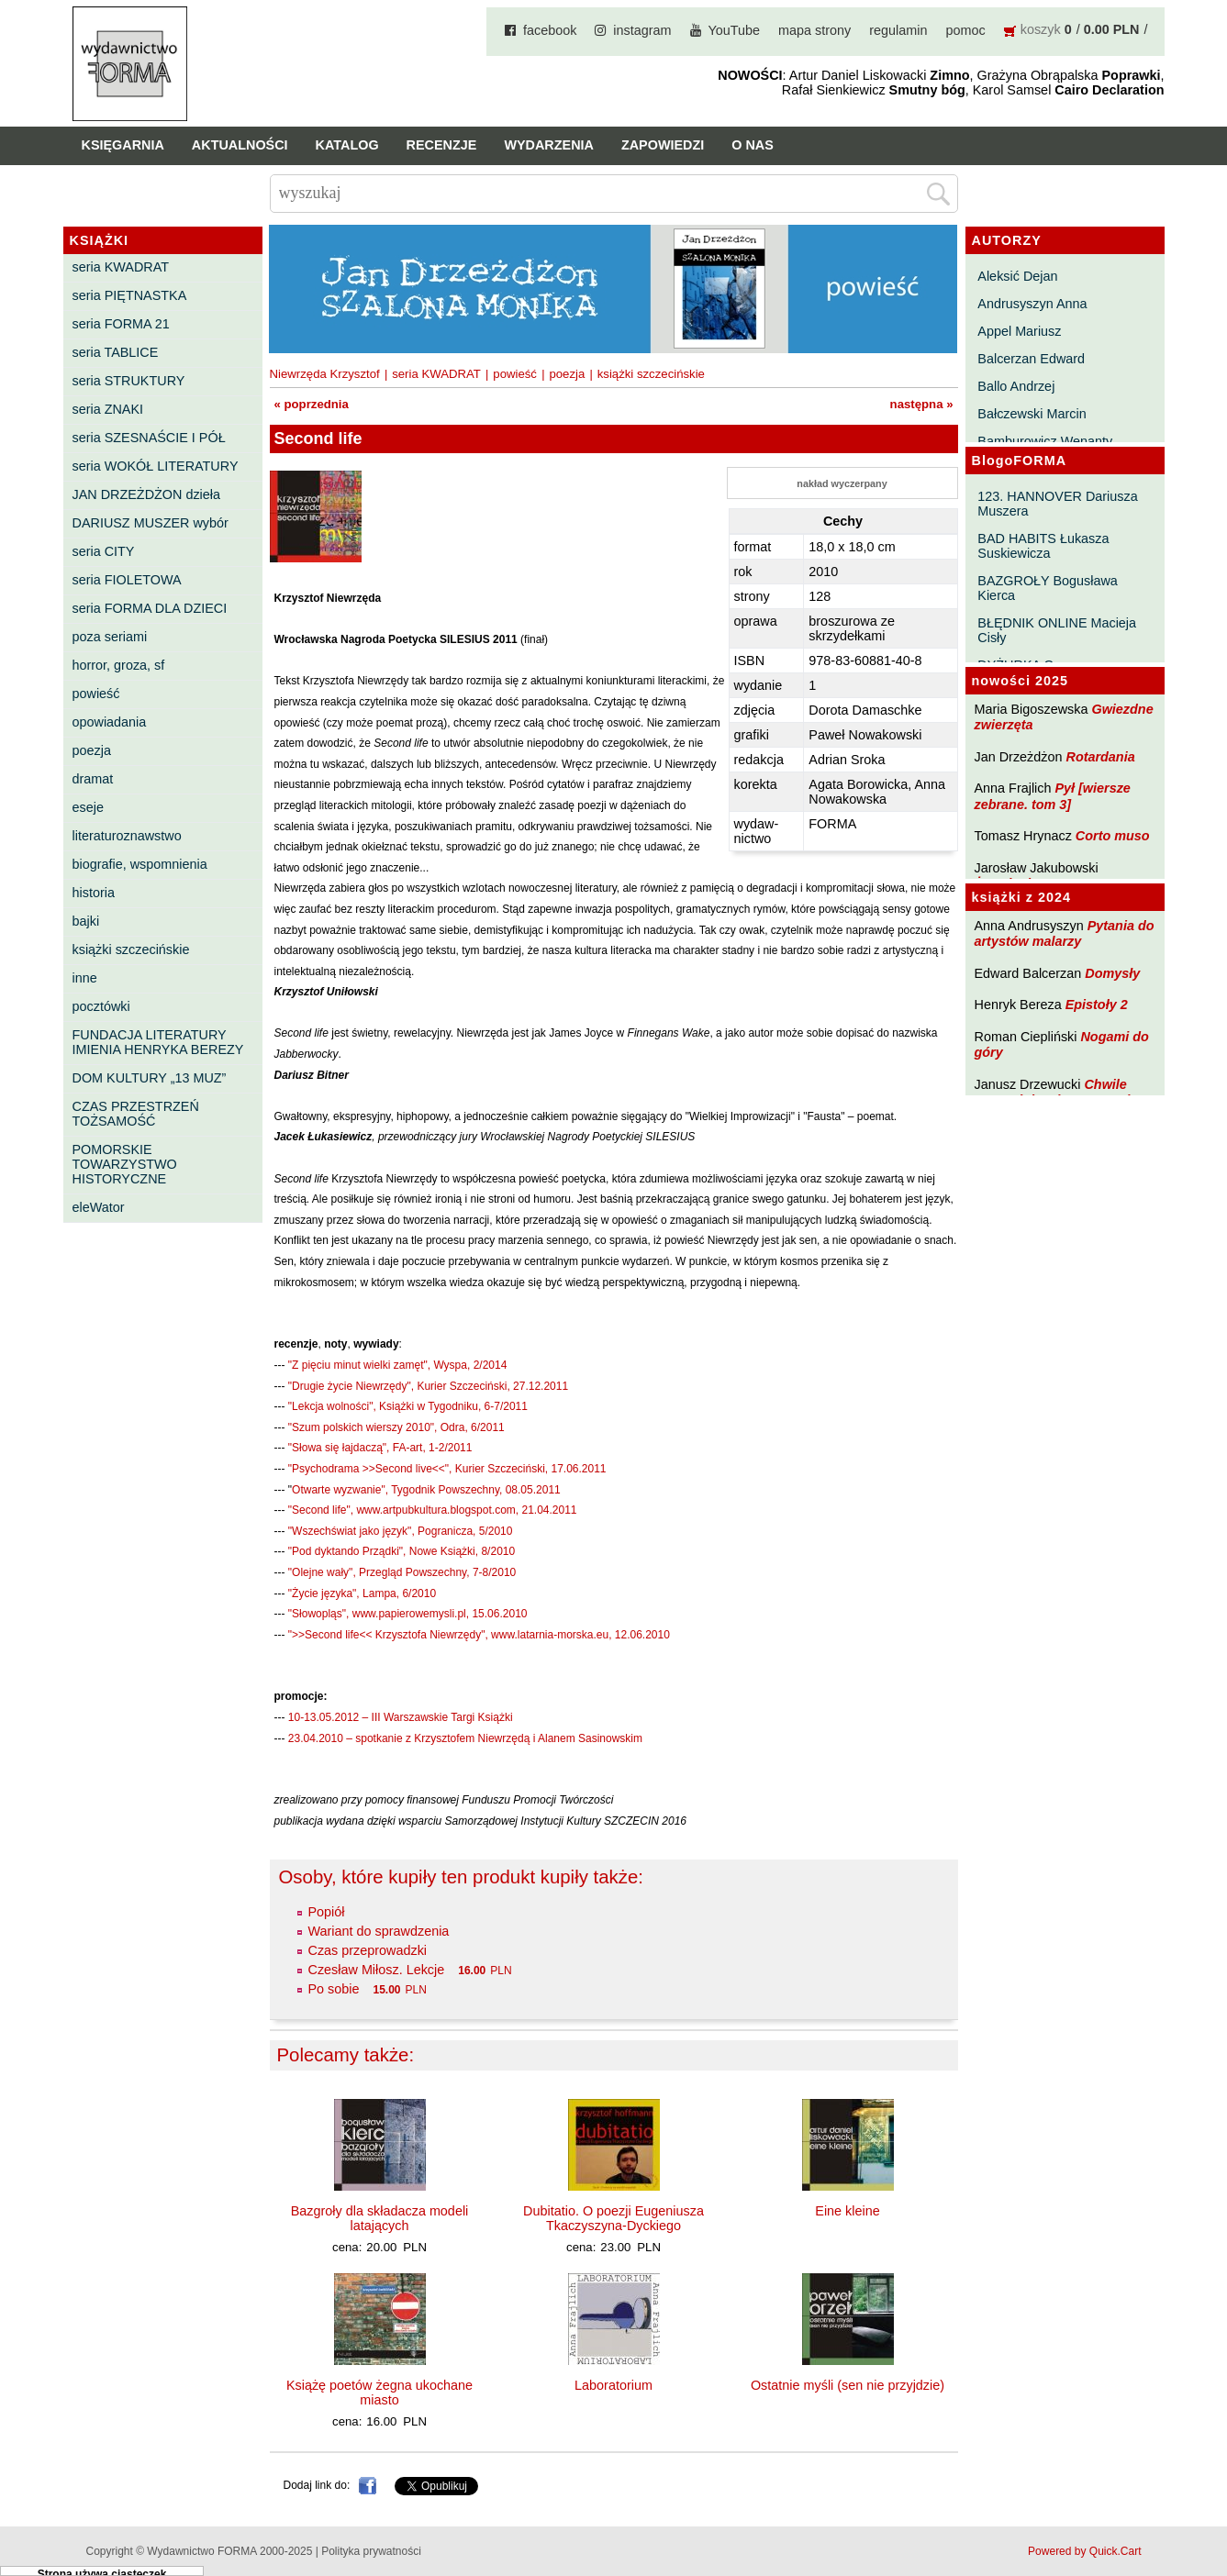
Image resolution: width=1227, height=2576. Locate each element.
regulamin (898, 30)
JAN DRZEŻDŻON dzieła (147, 494)
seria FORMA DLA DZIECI (150, 608)
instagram (642, 30)
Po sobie (334, 1989)
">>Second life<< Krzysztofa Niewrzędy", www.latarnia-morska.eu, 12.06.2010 (479, 1634)
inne (85, 978)
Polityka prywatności (371, 2551)
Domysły (1112, 973)
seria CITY (104, 551)
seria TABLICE (116, 352)
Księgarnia (123, 145)
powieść (96, 693)
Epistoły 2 (1096, 1004)
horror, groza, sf (119, 665)
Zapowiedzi (662, 145)
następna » (922, 404)
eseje (88, 807)
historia (94, 892)
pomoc (966, 30)
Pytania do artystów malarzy (1064, 933)
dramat (93, 779)
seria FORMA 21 (121, 323)
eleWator (99, 1207)
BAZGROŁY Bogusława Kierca (1047, 588)
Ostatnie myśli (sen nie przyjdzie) (847, 2385)
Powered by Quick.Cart (1084, 2551)
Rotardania (1099, 756)
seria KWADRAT (121, 267)
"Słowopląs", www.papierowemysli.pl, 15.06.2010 (408, 1613)
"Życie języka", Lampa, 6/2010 (362, 1593)
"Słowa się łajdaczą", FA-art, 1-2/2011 (380, 1447)
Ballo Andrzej (1015, 386)
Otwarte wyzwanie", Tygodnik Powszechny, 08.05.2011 (426, 1489)
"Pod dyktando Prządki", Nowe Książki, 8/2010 (401, 1551)
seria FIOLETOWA (127, 579)
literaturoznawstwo (127, 835)
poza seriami (110, 636)
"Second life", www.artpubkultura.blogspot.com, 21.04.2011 (432, 1510)
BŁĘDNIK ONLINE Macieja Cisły (1056, 630)
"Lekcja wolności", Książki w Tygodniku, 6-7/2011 (408, 1406)
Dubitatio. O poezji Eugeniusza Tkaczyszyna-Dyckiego (613, 2218)
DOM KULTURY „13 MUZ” (150, 1078)
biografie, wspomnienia (140, 864)
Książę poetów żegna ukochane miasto (379, 2392)
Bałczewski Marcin (1031, 413)
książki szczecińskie (131, 949)
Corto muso (1113, 835)
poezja (92, 750)
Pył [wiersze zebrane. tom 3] (1053, 796)
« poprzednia (311, 404)
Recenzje (442, 145)
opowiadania (110, 722)
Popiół (326, 1911)
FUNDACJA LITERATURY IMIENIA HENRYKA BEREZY (158, 1042)
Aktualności (240, 145)
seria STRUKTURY (129, 380)
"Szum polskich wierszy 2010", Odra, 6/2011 (396, 1427)
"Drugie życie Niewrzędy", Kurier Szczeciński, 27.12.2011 (428, 1386)
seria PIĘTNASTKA (130, 295)
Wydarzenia (549, 145)
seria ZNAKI (108, 409)
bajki (86, 921)
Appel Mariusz (1019, 331)
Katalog (347, 145)
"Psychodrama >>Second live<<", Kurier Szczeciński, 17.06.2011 (447, 1468)
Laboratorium (613, 2385)
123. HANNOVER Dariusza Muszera (1057, 503)
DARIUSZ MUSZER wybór (151, 523)
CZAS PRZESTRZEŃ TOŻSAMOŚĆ (136, 1113)
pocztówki (101, 1006)
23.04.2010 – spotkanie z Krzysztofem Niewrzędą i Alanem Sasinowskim (465, 1738)
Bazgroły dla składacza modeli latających (380, 2218)
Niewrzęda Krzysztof (325, 374)
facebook (549, 30)
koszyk (1041, 29)
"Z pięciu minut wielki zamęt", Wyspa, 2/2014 (398, 1365)
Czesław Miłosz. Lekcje (376, 1969)
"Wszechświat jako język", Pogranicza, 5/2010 (400, 1531)
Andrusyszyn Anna (1032, 303)
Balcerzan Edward (1031, 358)
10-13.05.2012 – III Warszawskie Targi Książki (400, 1717)
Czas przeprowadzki (368, 1950)
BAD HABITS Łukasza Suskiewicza (1043, 546)
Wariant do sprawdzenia (379, 1931)
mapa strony (814, 30)
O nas (752, 145)
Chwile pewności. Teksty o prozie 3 (1062, 1092)
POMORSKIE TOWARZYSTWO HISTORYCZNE (125, 1164)
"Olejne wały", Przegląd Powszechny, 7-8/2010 (402, 1572)
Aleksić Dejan (1017, 276)
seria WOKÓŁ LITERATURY (156, 466)
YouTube (734, 30)
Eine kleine (847, 2211)
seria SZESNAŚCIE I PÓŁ (149, 437)
